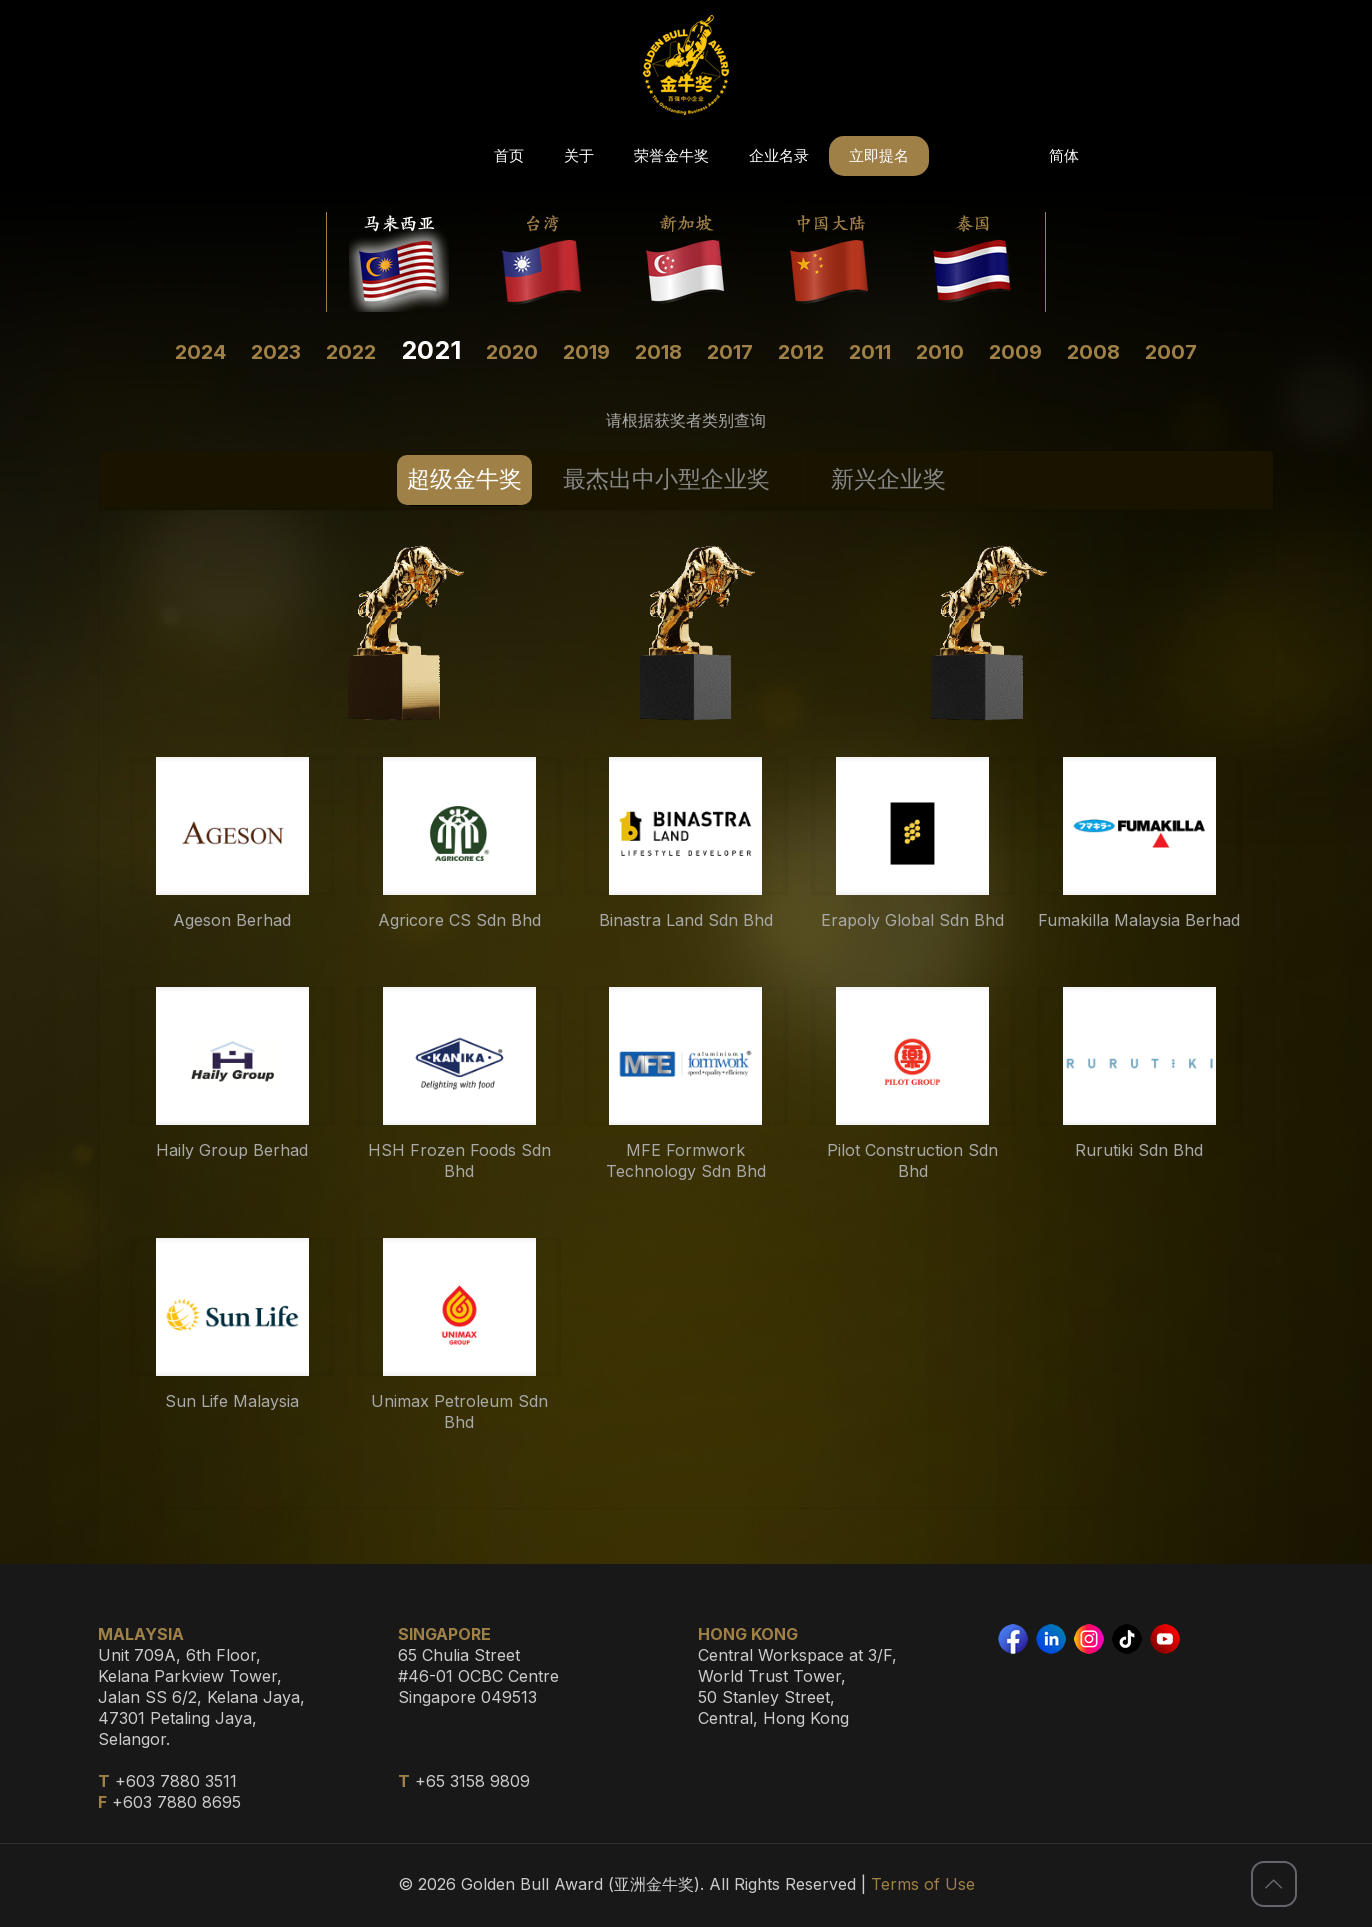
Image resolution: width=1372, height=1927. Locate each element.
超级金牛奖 (464, 479)
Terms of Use (923, 1884)
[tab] (464, 480)
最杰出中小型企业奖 (666, 479)
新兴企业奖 (888, 479)
